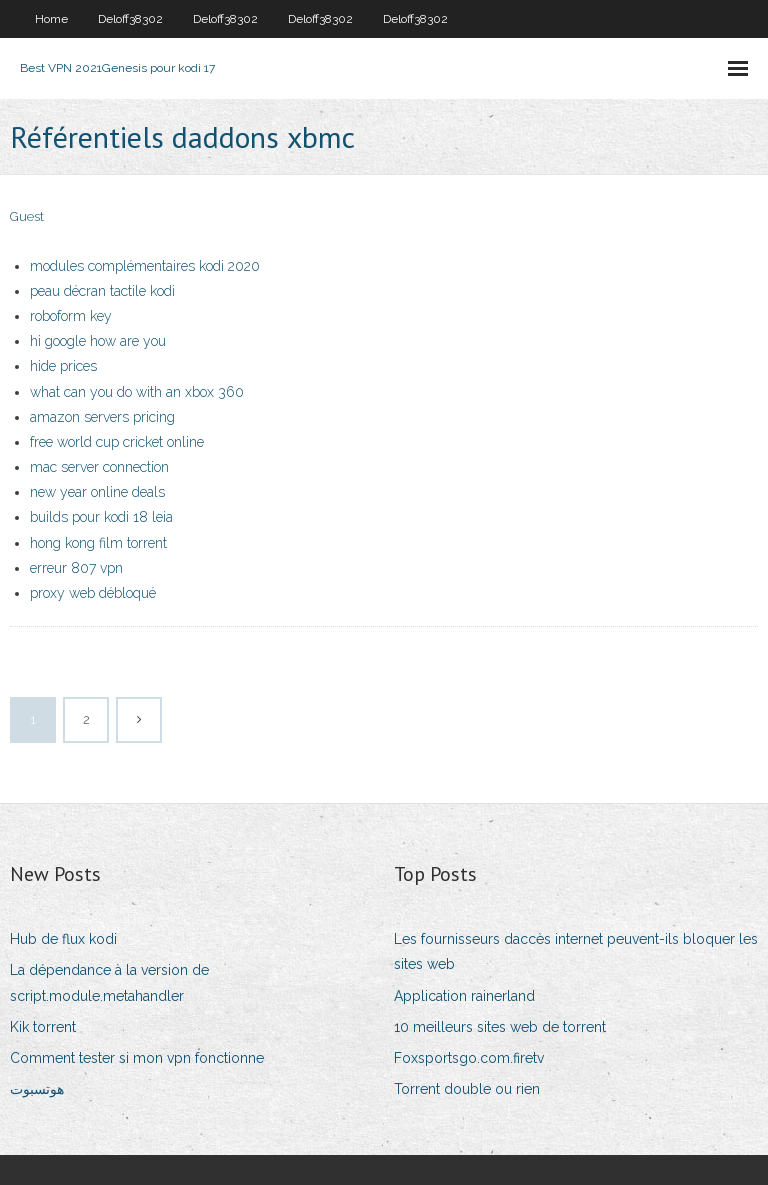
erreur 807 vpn (76, 568)
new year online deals (97, 492)
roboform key (71, 316)
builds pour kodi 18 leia (101, 517)
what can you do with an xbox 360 (137, 392)
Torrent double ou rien (467, 1089)
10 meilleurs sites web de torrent (500, 1027)
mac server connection (99, 467)
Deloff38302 (130, 19)
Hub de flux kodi (63, 939)
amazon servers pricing (102, 417)
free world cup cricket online (117, 442)
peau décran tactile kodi (102, 291)
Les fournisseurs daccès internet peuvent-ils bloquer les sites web (576, 951)
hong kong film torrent (98, 543)
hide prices (63, 366)
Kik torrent (43, 1027)
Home (51, 19)
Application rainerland (464, 996)
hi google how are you (98, 341)
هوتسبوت (37, 1089)
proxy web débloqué (93, 593)
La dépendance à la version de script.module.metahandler (109, 982)
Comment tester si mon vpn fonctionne (137, 1058)
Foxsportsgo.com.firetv (469, 1058)
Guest (27, 216)
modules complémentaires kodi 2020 (145, 266)
